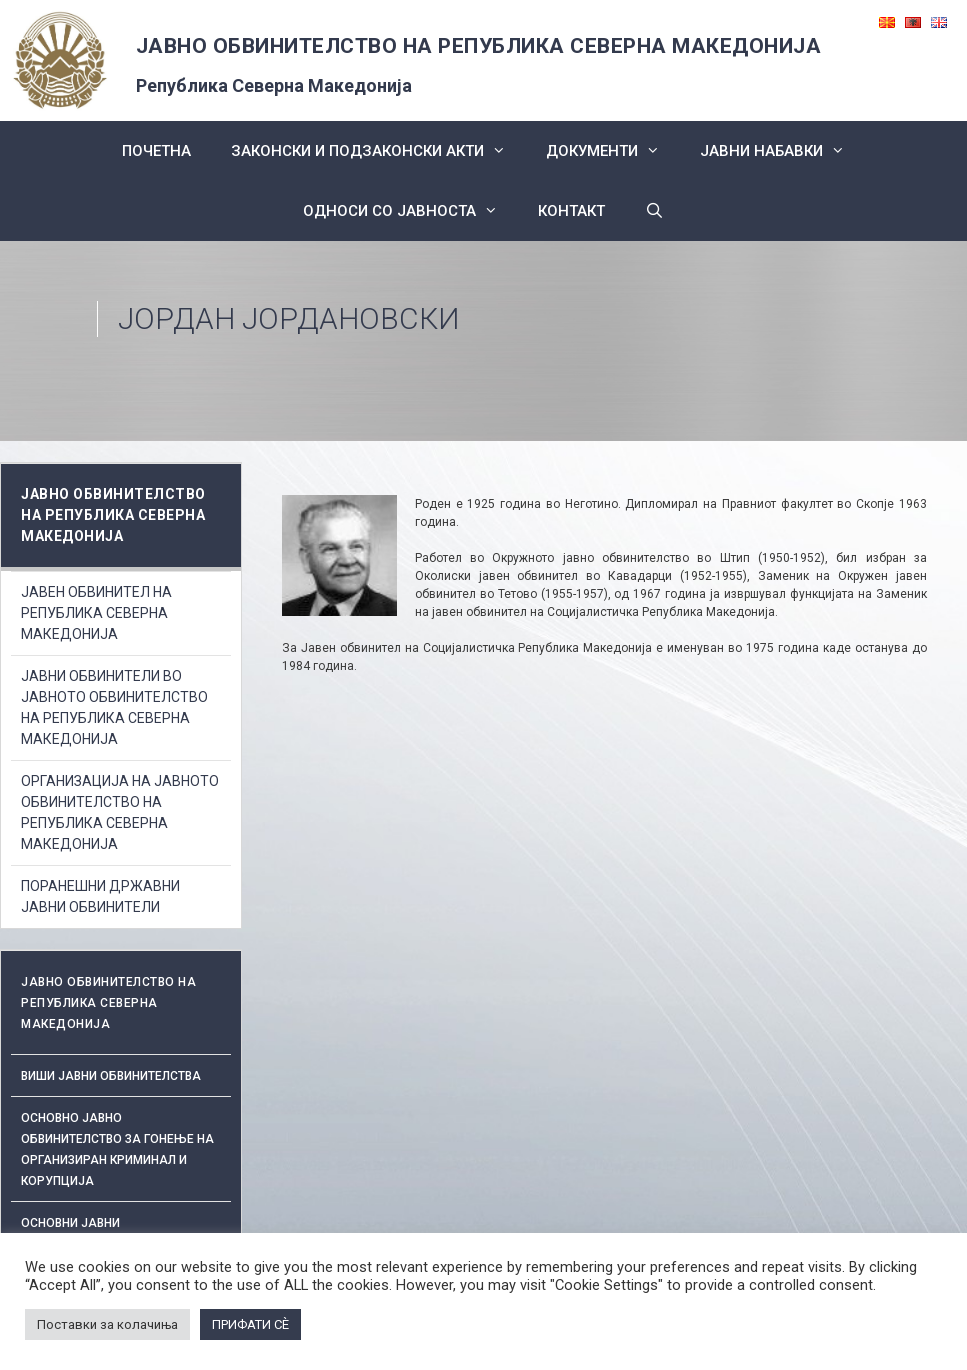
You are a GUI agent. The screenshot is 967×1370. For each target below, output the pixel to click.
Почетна (156, 151)
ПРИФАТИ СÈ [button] (250, 1324)
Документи (613, 151)
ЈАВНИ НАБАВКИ (782, 151)
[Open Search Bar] (654, 211)
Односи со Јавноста (410, 211)
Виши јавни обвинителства (111, 1076)
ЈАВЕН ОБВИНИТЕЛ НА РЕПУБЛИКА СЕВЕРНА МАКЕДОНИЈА (96, 613)
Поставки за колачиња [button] (107, 1324)
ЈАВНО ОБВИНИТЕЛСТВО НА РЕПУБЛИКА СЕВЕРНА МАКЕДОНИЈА (479, 46)
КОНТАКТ (571, 211)
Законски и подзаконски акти (378, 151)
